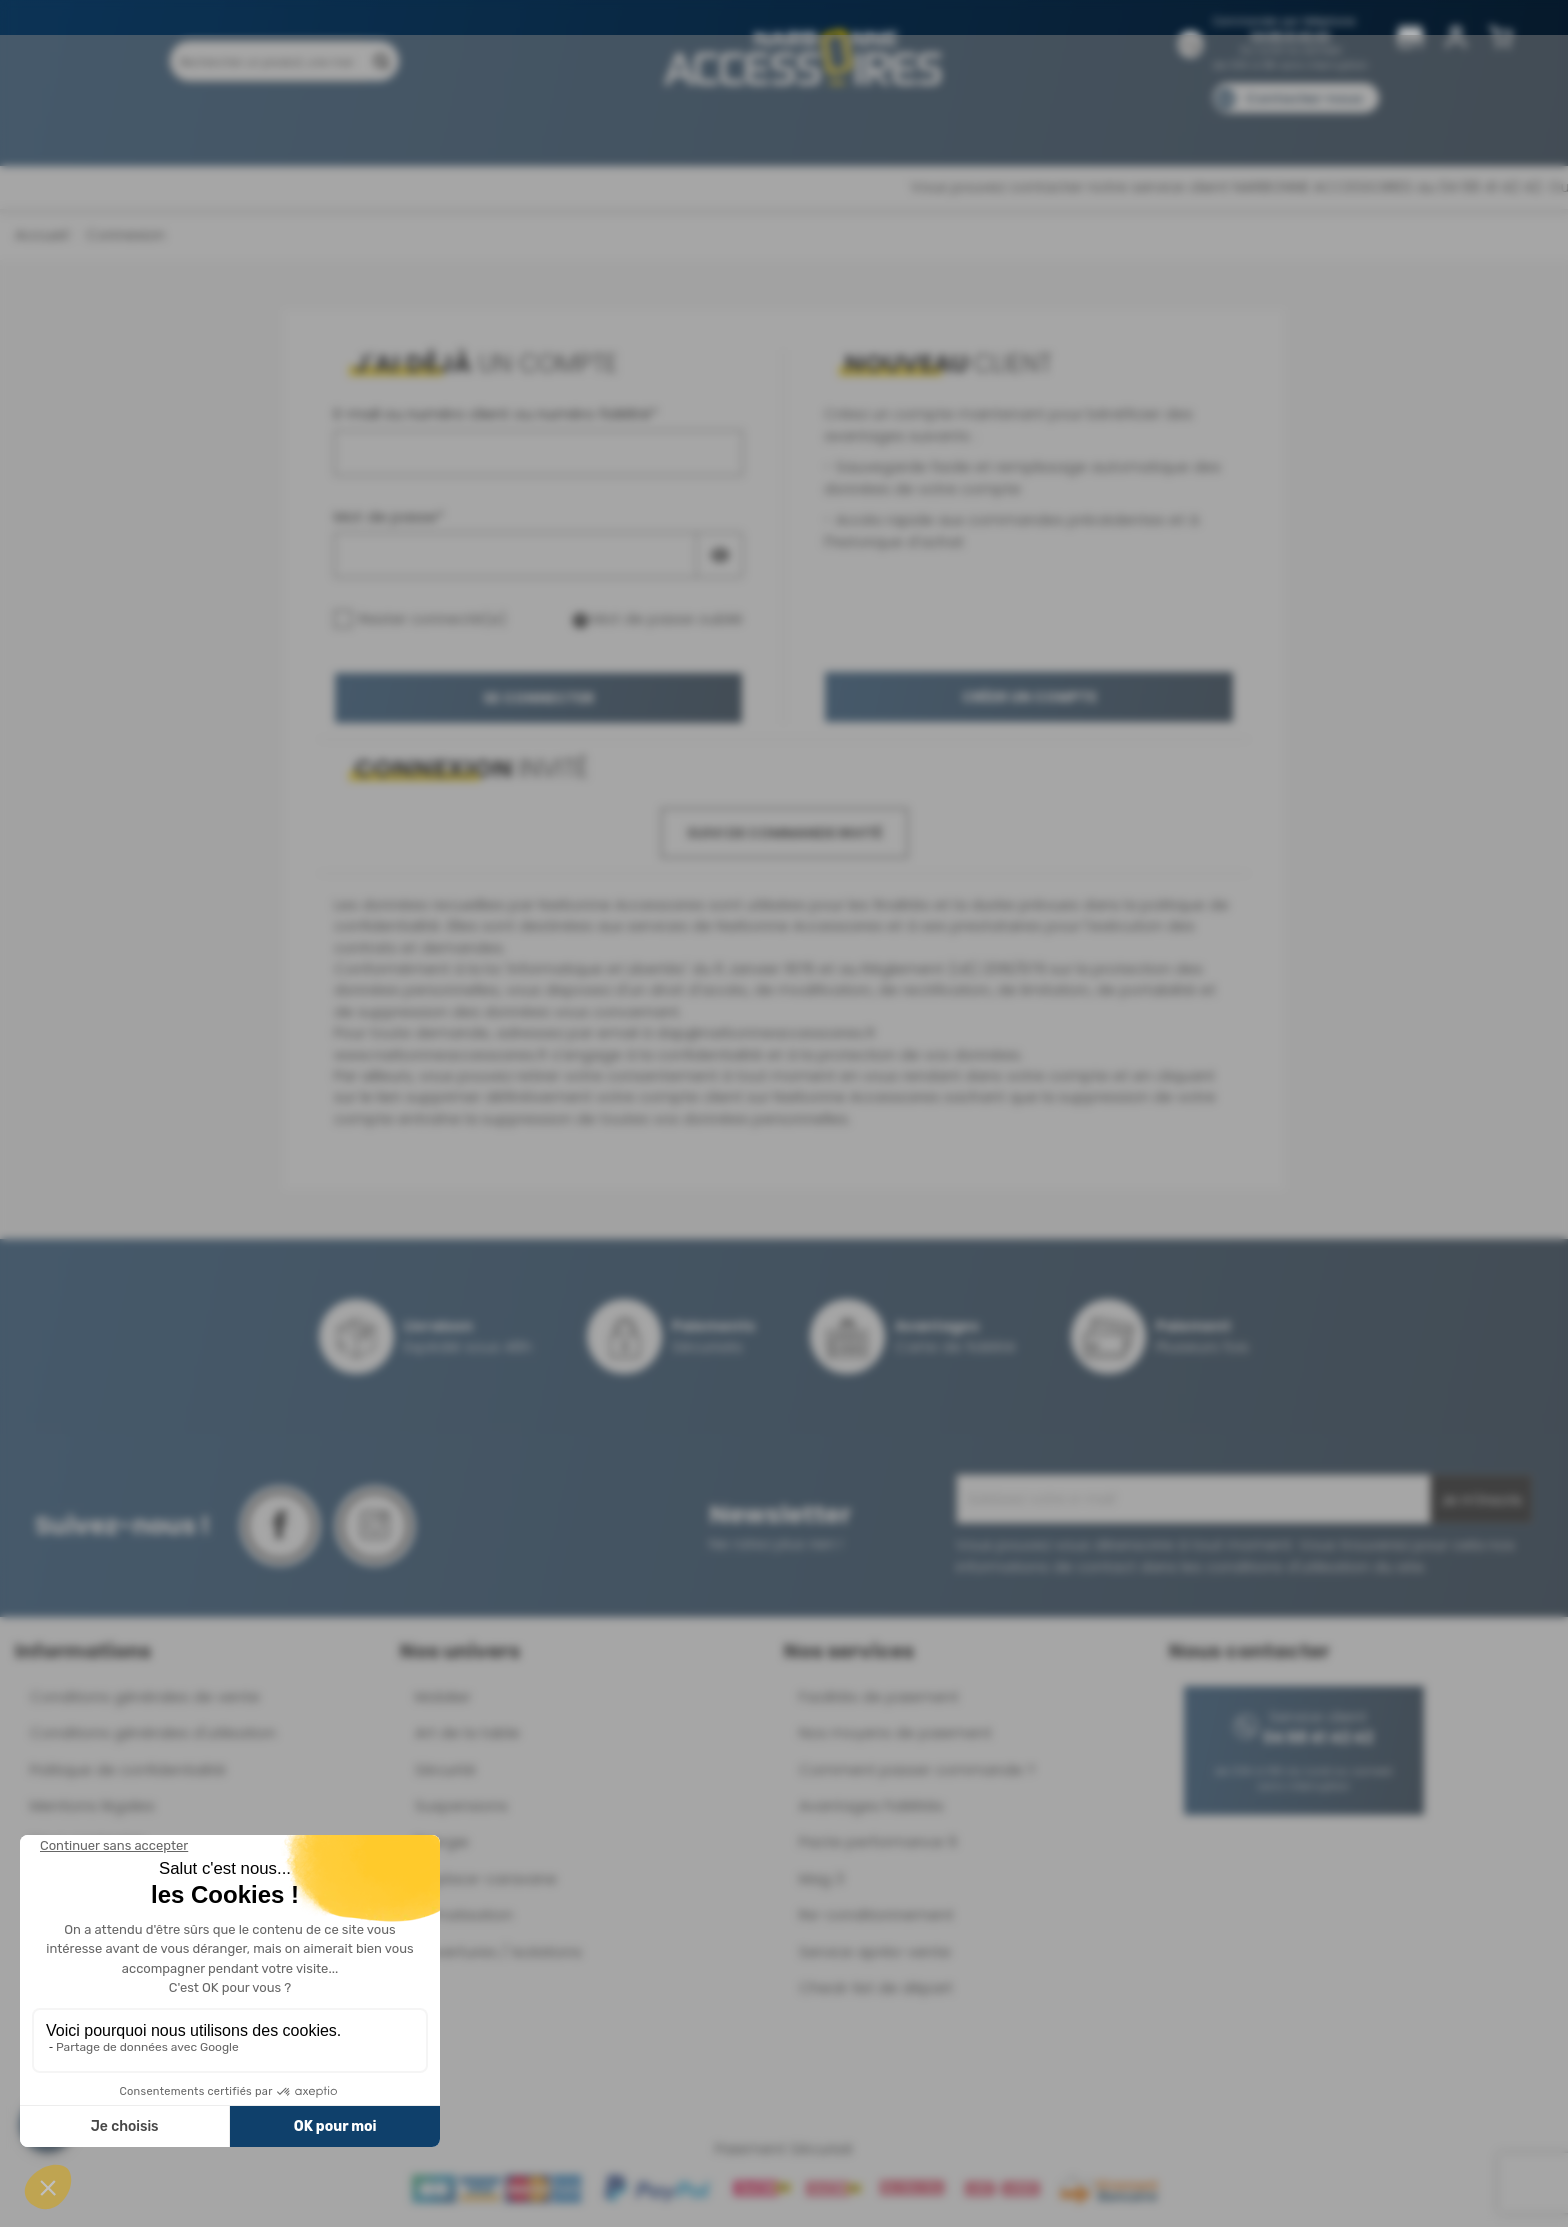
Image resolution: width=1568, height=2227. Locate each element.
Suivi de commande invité (784, 833)
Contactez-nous (1304, 98)
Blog (1151, 127)
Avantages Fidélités (871, 1805)
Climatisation (464, 1914)
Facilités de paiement (879, 1696)
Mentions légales (92, 1805)
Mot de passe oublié (658, 619)
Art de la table (467, 1732)
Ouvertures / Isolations (498, 1951)
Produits (282, 127)
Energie (442, 1841)
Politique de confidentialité (128, 1769)
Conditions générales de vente (145, 1696)
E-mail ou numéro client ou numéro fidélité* (496, 413)
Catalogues (1064, 127)
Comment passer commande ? (917, 1769)
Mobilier (443, 1696)
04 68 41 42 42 (1290, 36)
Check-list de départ (876, 1987)
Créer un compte (1029, 697)
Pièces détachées (1256, 127)
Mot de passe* (389, 516)
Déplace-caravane (486, 1878)
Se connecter (538, 698)
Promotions (384, 127)
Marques (822, 127)
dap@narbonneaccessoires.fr (766, 1032)
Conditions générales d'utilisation (153, 1732)
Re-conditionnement (876, 1914)
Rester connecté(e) (420, 618)
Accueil (41, 234)
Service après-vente (875, 1951)
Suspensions (461, 1805)
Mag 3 (821, 1878)
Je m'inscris (1481, 1500)
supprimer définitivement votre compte (552, 1096)
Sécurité (445, 1769)
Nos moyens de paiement (895, 1732)
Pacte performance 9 (878, 1841)
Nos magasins (713, 127)
